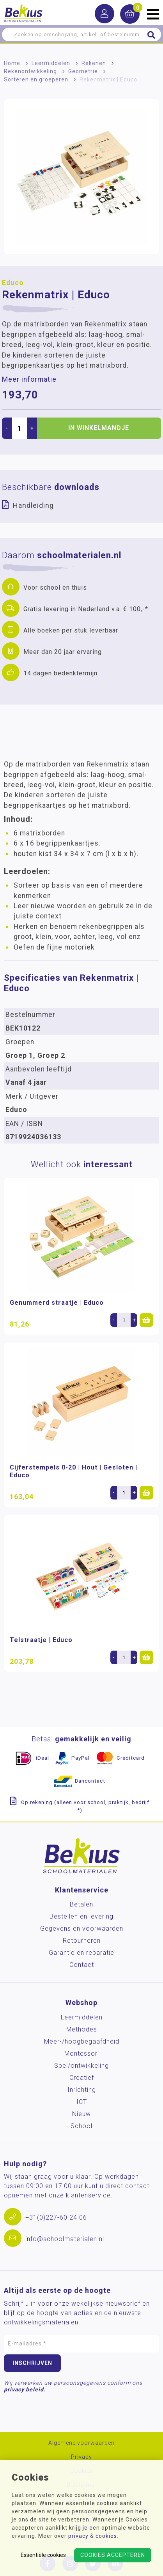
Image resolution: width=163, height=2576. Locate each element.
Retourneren (82, 1940)
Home (12, 63)
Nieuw (81, 2114)
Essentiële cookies (43, 2555)
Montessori (81, 2053)
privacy (78, 2536)
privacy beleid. (25, 2389)
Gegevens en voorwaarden (81, 1928)
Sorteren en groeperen (36, 79)
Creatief (81, 2077)
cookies (106, 2536)
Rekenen (94, 63)
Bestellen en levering (81, 1916)
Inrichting (81, 2089)
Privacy (81, 2457)
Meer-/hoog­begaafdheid (81, 2041)
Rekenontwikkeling (30, 71)
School (81, 2126)
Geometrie (83, 71)
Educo (13, 283)
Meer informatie (29, 379)
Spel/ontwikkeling (81, 2065)
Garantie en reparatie (81, 1952)
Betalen (81, 1904)
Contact (81, 1964)
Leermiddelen (51, 63)
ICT (81, 2102)
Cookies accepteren (112, 2555)
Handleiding (33, 505)
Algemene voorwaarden (81, 2443)
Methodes (81, 2029)
